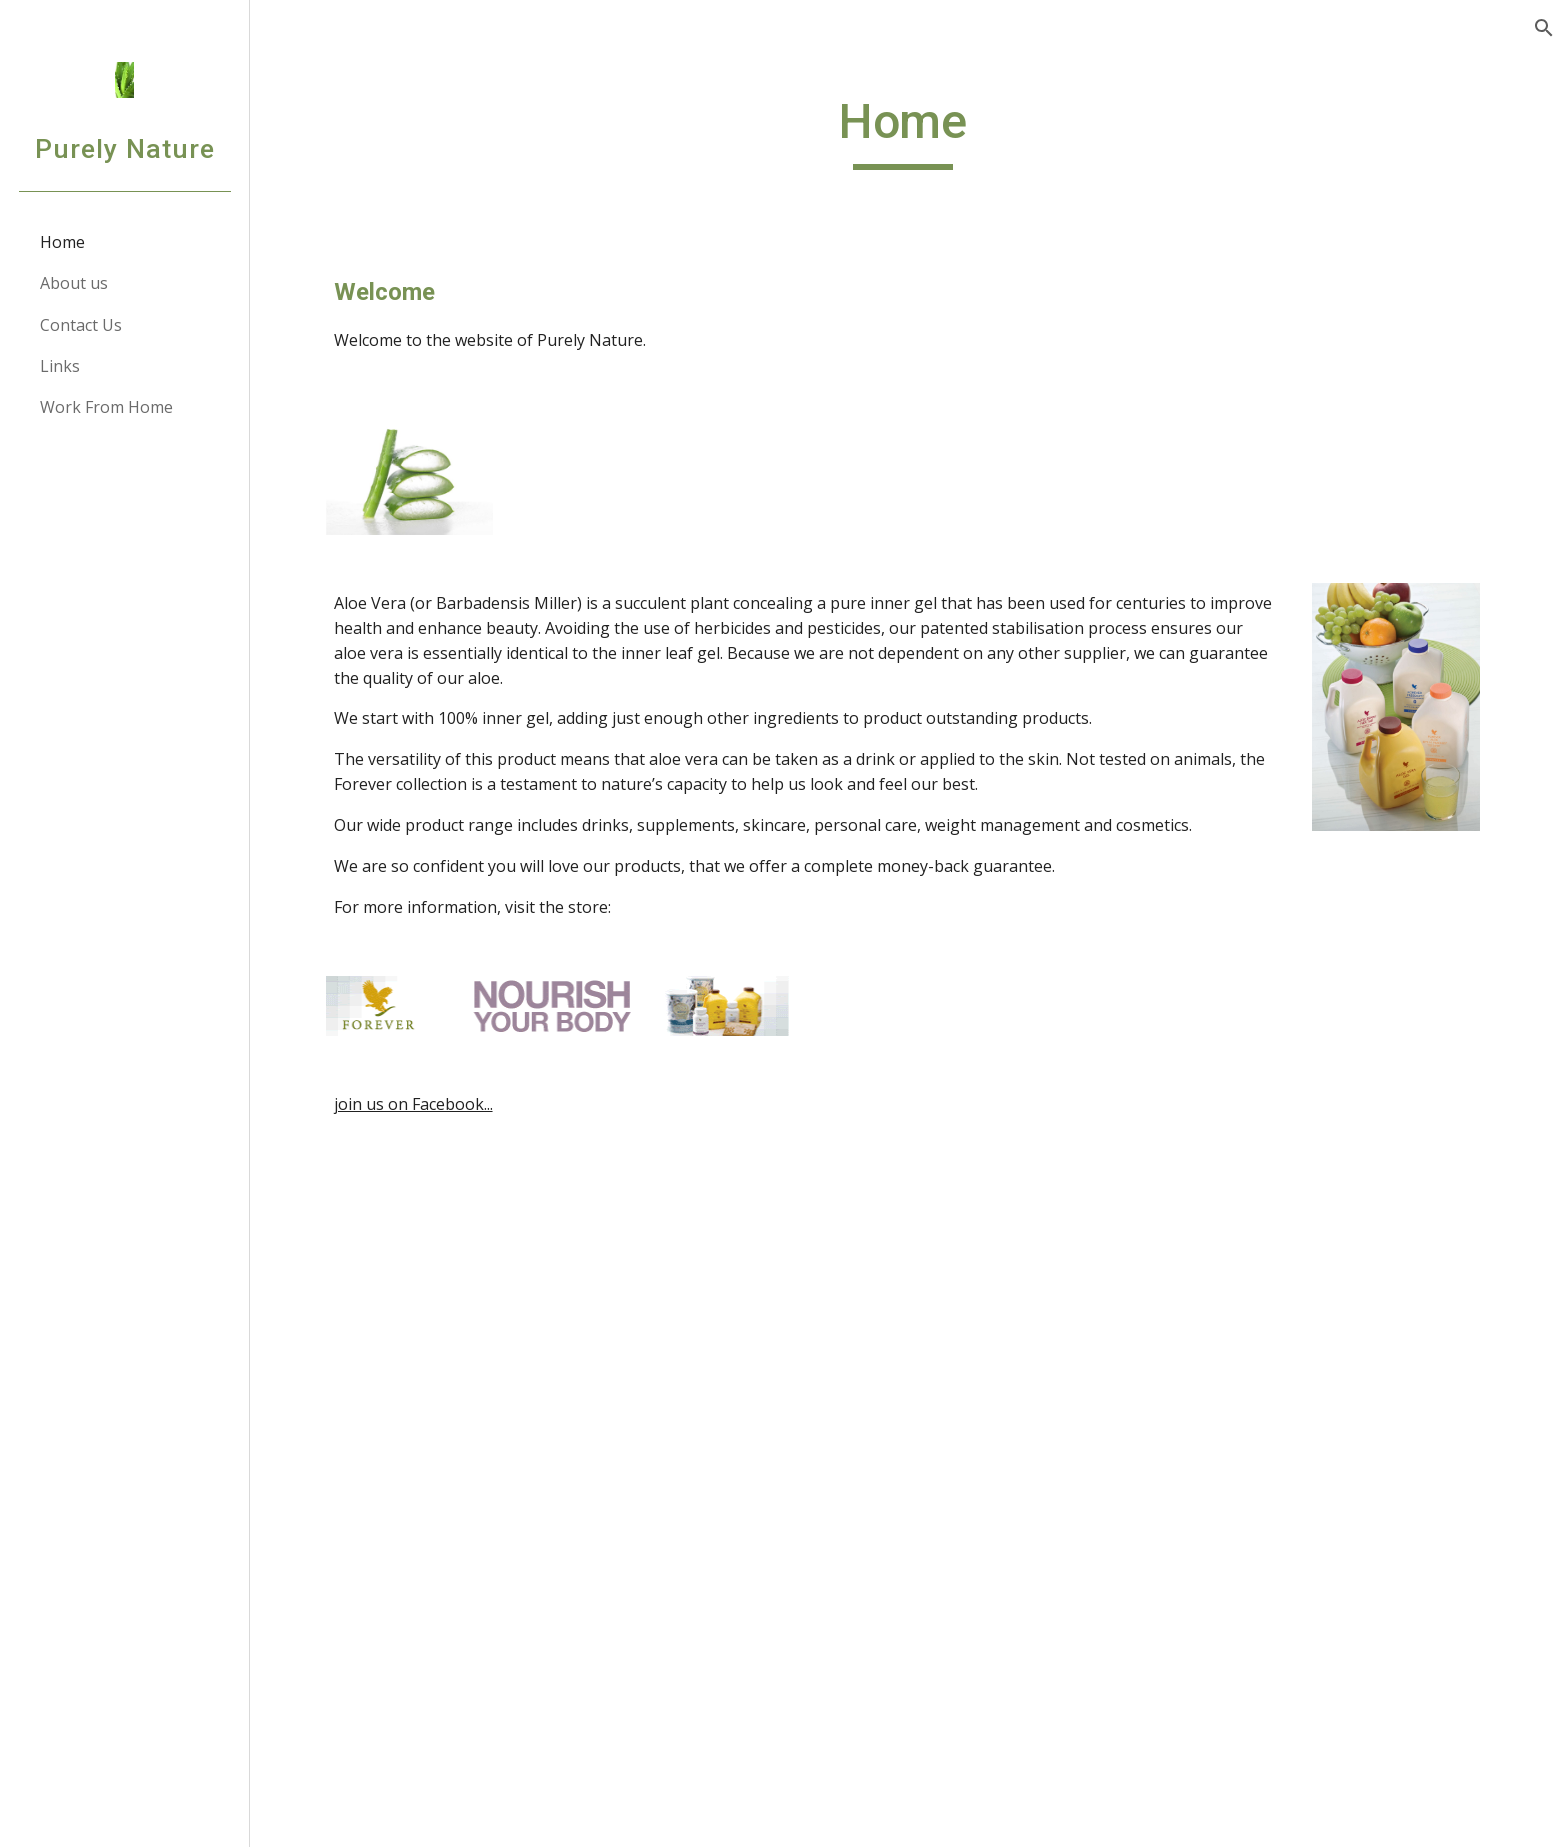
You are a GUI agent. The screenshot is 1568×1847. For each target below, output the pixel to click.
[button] (1544, 28)
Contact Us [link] (81, 325)
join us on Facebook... (419, 1104)
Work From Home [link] (106, 407)
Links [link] (60, 366)
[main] (909, 131)
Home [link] (62, 242)
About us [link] (74, 283)
